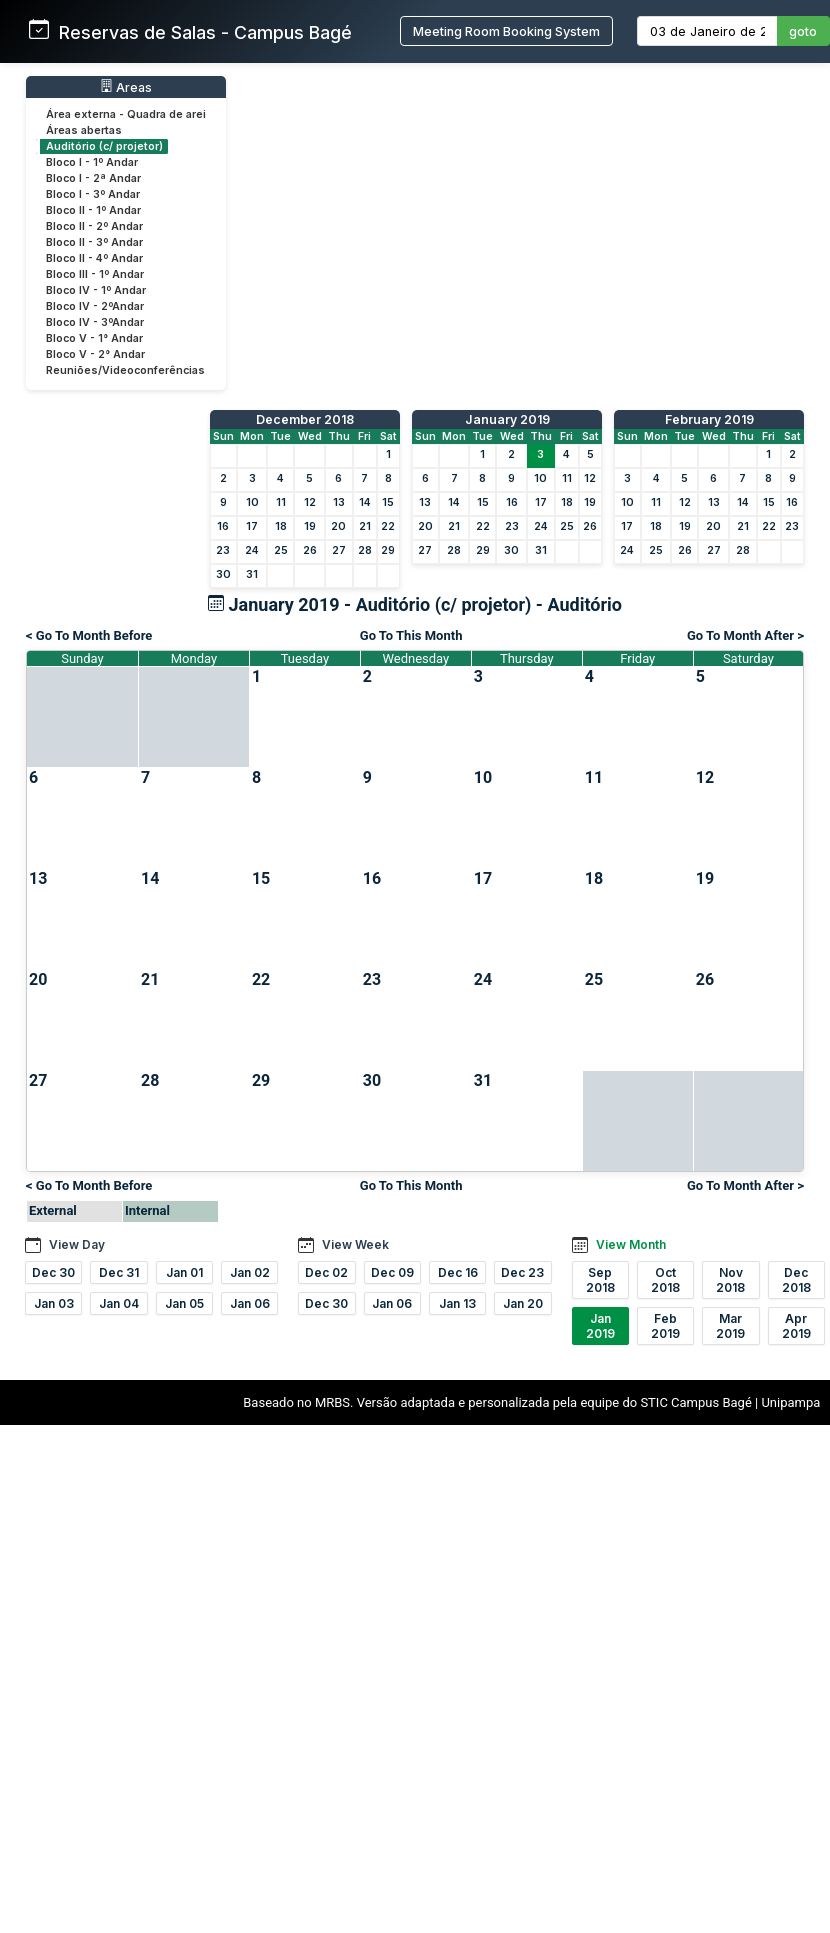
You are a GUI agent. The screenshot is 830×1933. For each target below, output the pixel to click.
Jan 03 (54, 1303)
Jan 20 (523, 1303)
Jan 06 (250, 1303)
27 (339, 550)
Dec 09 (392, 1272)
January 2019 (507, 419)
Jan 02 (250, 1272)
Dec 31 (119, 1272)
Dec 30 (53, 1272)
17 (252, 526)
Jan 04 (119, 1303)
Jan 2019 (600, 1326)
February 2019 (709, 419)
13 (339, 502)
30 (223, 574)
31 (252, 574)
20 (338, 526)
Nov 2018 (730, 1280)
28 (365, 550)
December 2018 (305, 419)
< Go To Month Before (89, 635)
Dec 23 (522, 1272)
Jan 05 (184, 1303)
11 (281, 502)
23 (223, 550)
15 (388, 502)
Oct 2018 (665, 1280)
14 (365, 502)
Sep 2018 (600, 1280)
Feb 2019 (665, 1326)
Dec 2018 (796, 1280)
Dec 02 (326, 1272)
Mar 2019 (730, 1326)
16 (223, 526)
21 (365, 526)
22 (388, 526)
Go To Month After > (745, 635)
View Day (77, 1244)
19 (310, 526)
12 (310, 502)
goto (803, 31)
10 (252, 502)
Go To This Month (411, 635)
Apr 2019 (796, 1326)
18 (281, 526)
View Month (631, 1244)
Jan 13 (457, 1303)
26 (310, 550)
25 (281, 550)
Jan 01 (184, 1272)
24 (252, 550)
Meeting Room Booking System (506, 31)
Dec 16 (458, 1272)
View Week (355, 1244)
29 (388, 550)
